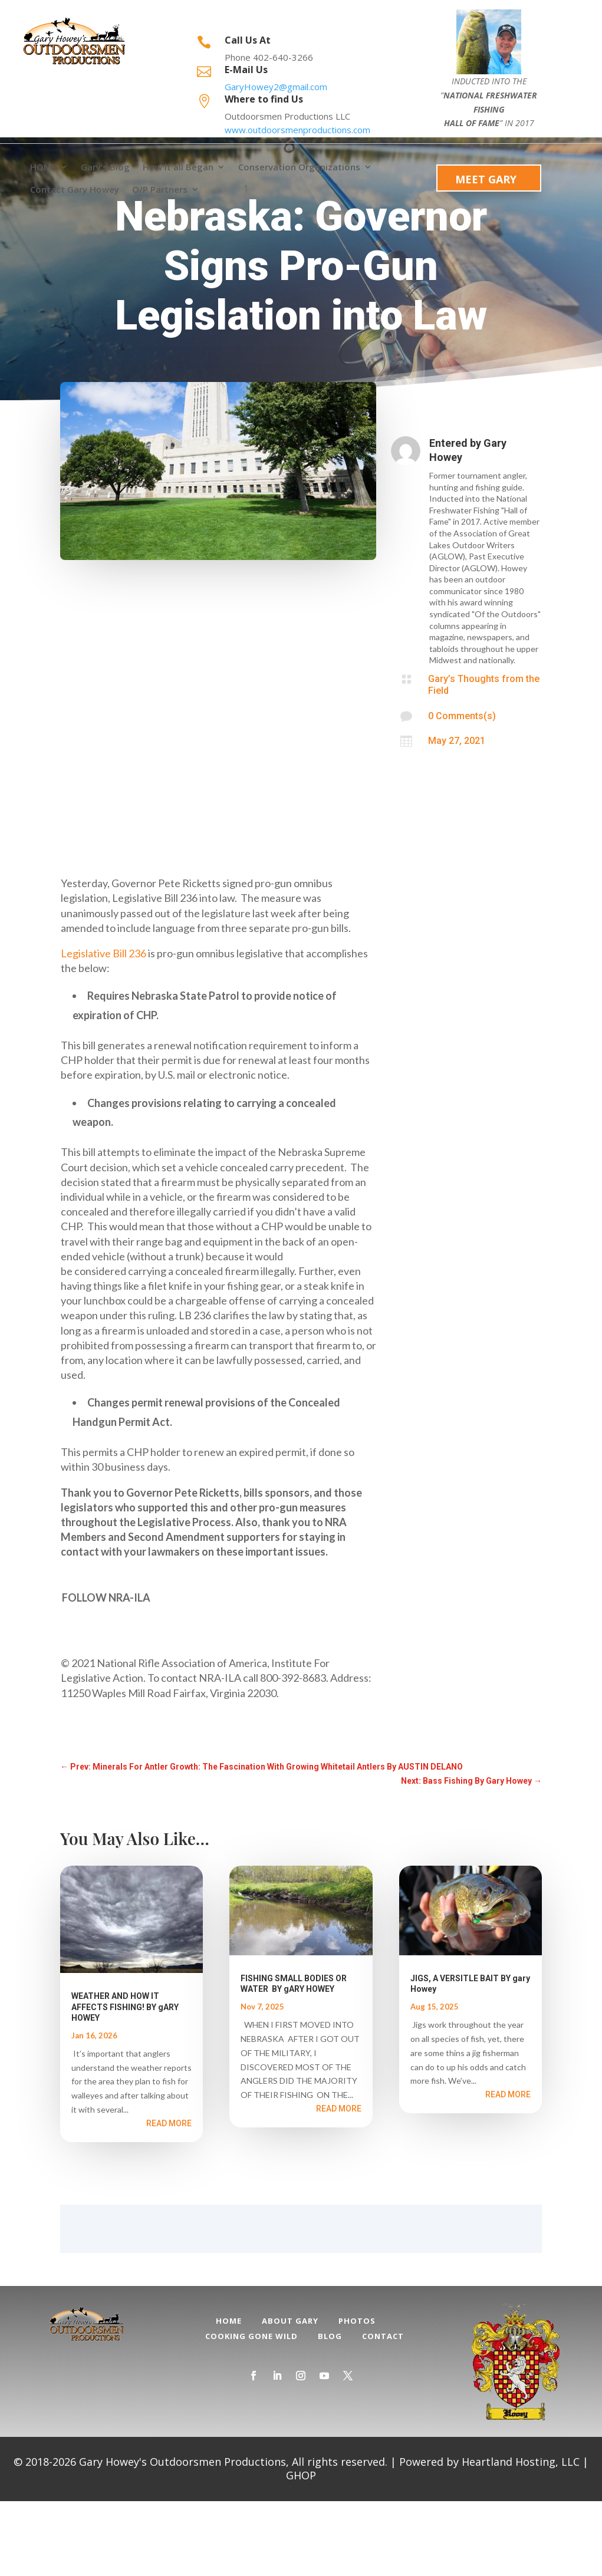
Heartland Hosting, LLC (521, 2536)
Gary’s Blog (105, 167)
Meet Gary (486, 179)
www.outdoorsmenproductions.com (297, 130)
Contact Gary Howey (74, 189)
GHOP (301, 2550)
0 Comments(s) (462, 790)
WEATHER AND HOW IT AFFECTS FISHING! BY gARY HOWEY (125, 2081)
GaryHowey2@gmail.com (276, 87)
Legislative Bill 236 (103, 1028)
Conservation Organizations (299, 167)
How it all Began (178, 167)
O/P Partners (159, 189)
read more (169, 2198)
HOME (43, 167)
